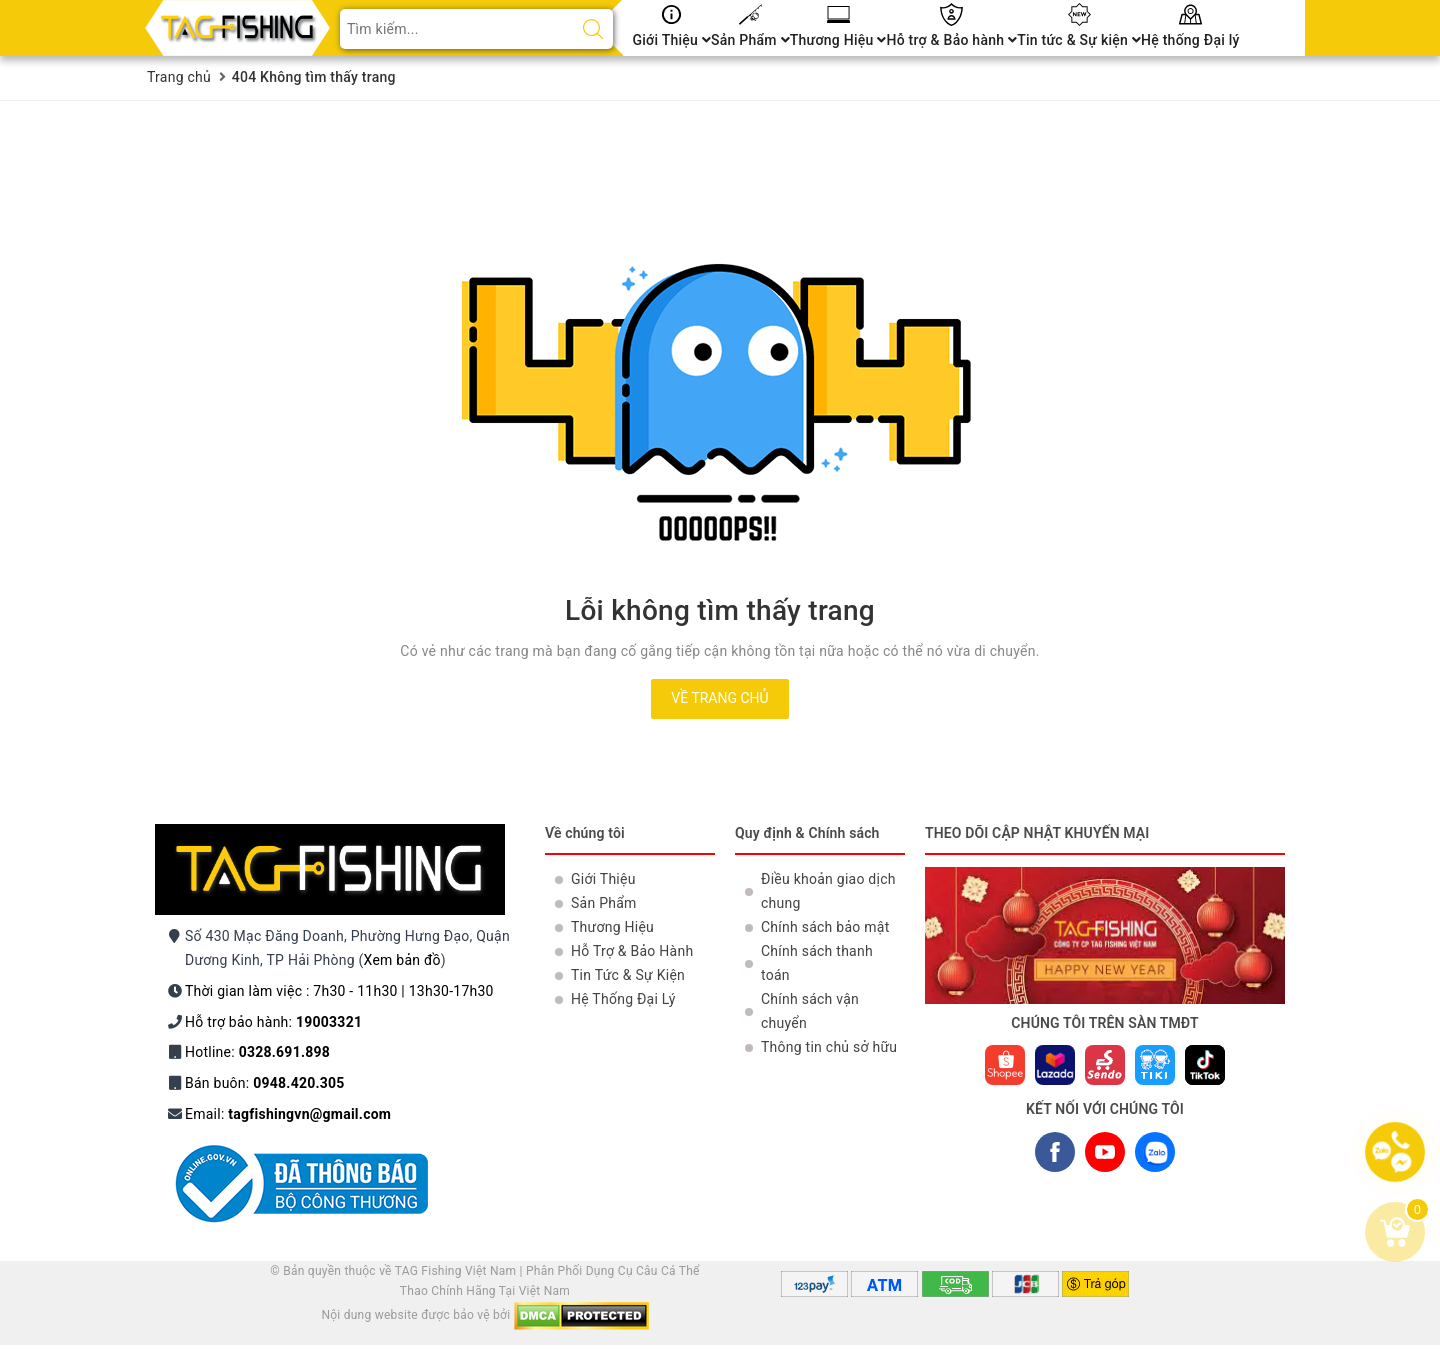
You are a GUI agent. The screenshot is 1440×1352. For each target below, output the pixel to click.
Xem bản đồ (402, 960)
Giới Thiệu (672, 40)
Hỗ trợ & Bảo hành (951, 40)
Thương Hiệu (838, 40)
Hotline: (257, 1052)
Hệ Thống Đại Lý (623, 999)
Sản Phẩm (750, 40)
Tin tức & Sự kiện (1079, 40)
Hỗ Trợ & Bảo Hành (632, 951)
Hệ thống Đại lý (1190, 40)
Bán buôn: (265, 1083)
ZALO (1154, 1156)
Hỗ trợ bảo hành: (273, 1022)
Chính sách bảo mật (825, 927)
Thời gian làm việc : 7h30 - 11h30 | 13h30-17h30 (339, 991)
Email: (288, 1114)
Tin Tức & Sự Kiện (628, 975)
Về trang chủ (719, 698)
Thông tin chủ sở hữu (829, 1047)
